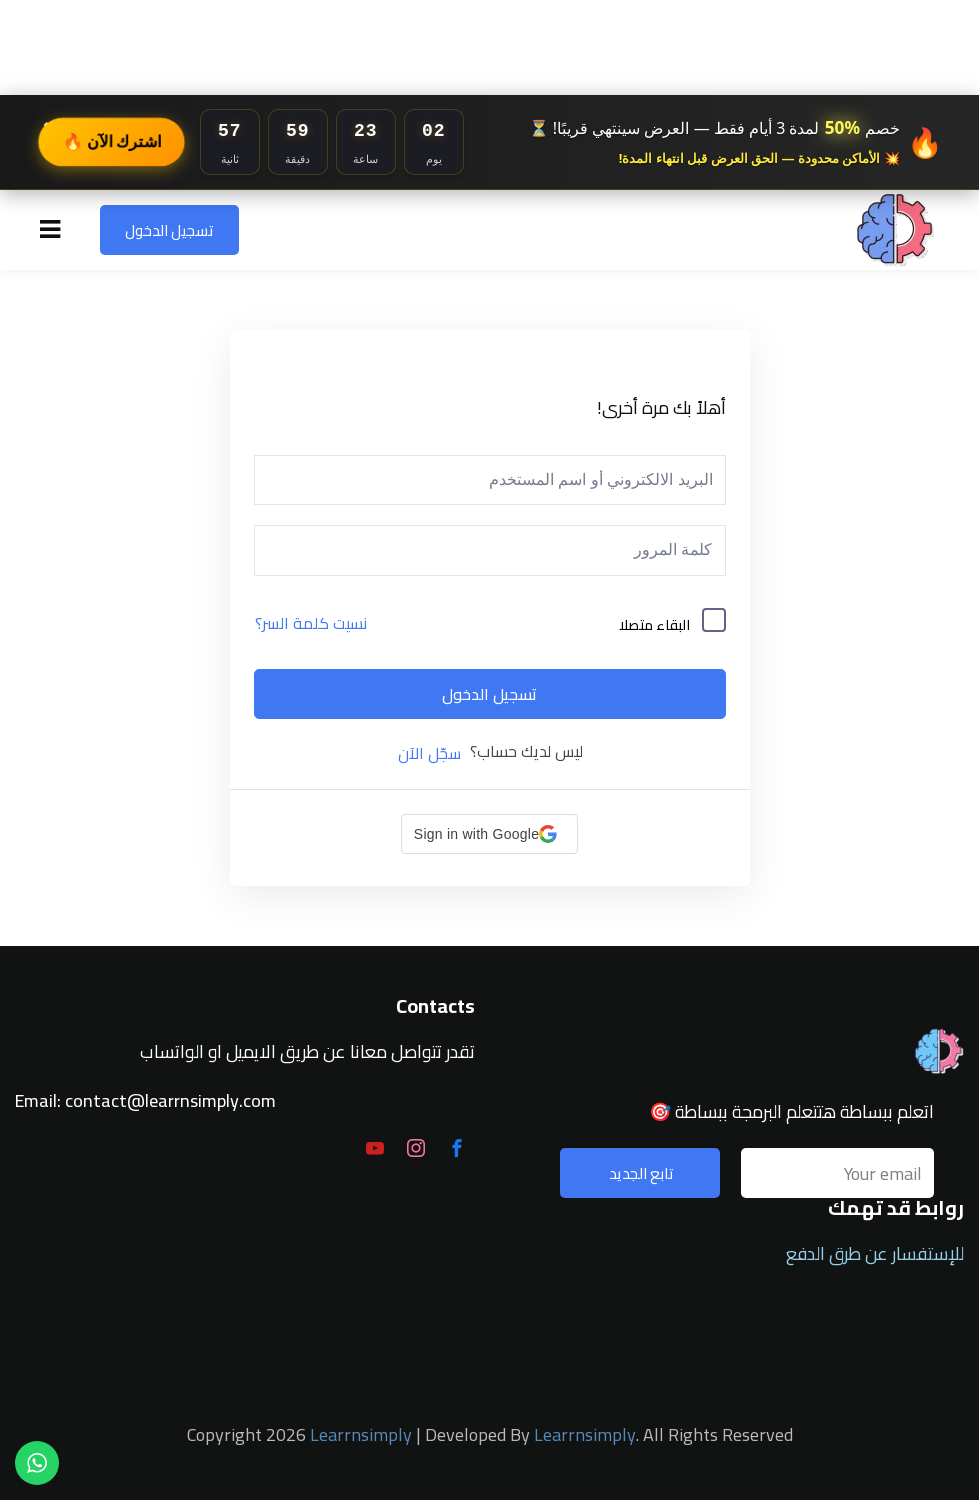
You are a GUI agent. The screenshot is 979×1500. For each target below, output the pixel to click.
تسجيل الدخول (169, 230)
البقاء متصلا (654, 625)
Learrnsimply (361, 1434)
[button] (489, 834)
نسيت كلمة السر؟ (311, 623)
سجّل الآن (429, 753)
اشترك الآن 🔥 (111, 141)
